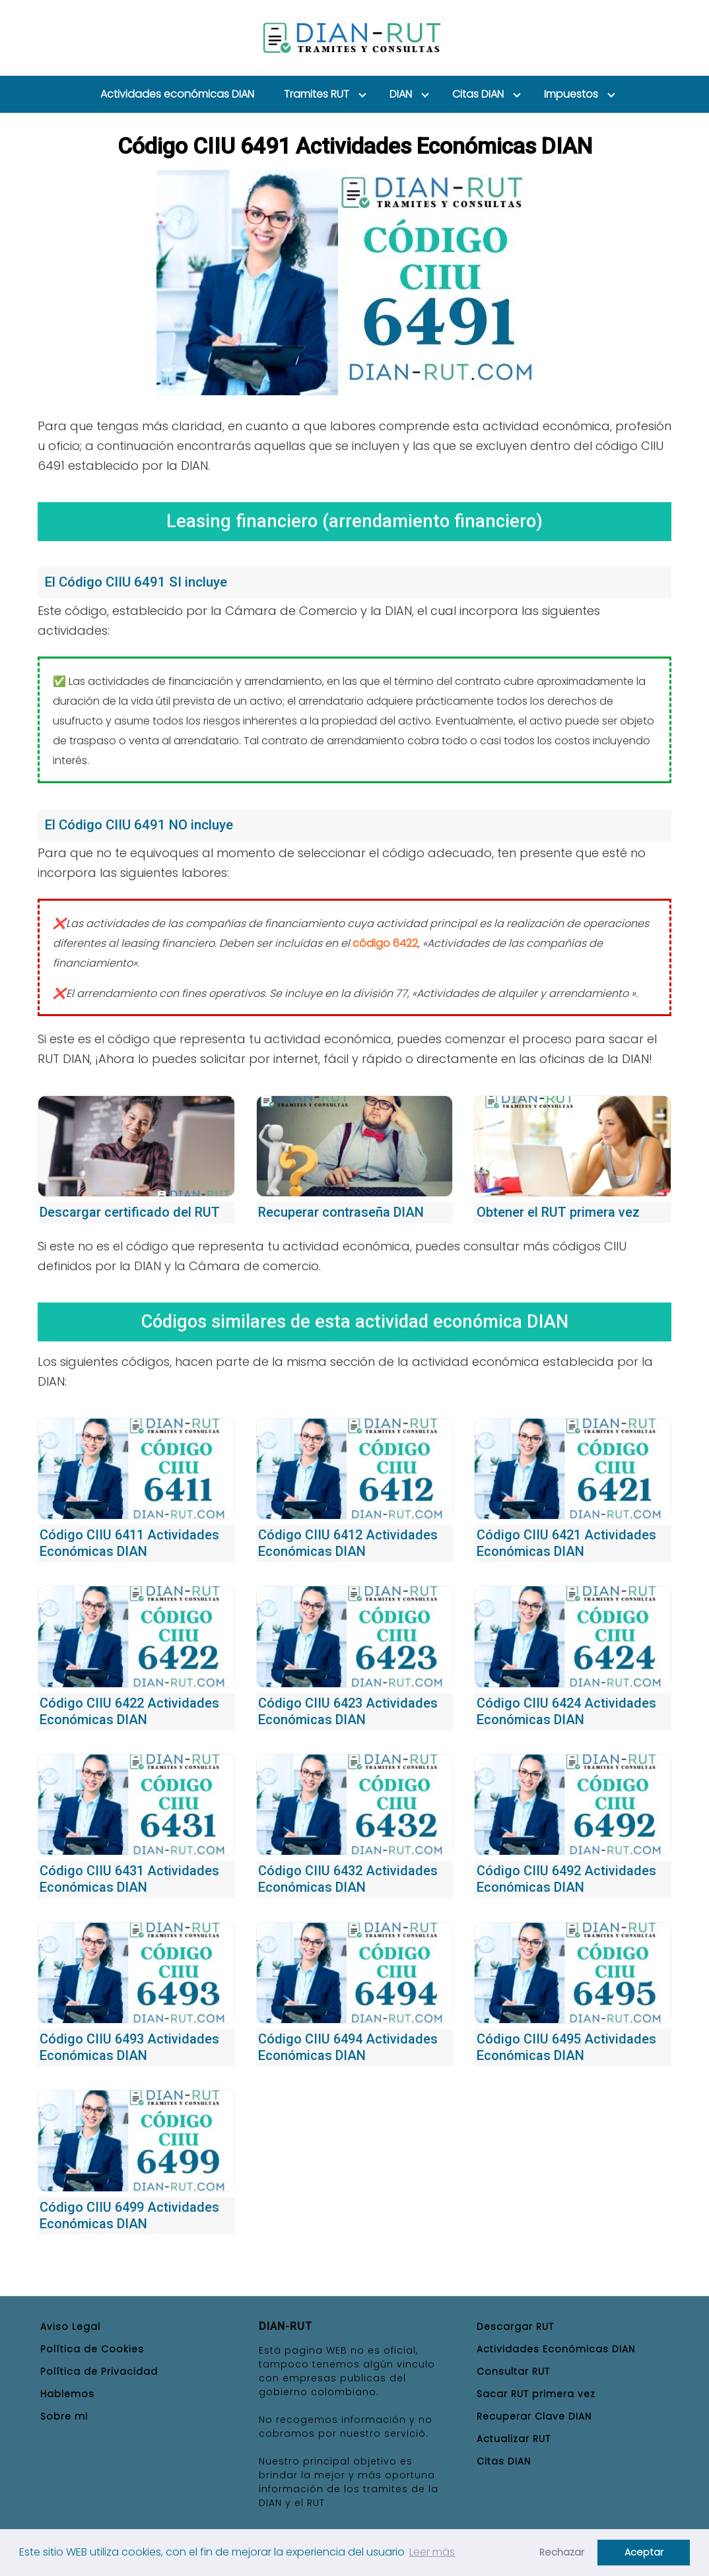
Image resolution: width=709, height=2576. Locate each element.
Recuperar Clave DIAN (534, 2416)
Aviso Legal (70, 2326)
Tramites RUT (316, 94)
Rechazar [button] (561, 2552)
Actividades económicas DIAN (177, 94)
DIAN (400, 94)
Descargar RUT (515, 2326)
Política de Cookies (92, 2349)
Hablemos (67, 2393)
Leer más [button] (432, 2552)
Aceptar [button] (644, 2552)
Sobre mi (64, 2416)
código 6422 (385, 943)
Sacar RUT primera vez (536, 2393)
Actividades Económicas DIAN (556, 2349)
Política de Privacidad (99, 2371)
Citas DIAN (478, 94)
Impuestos (571, 94)
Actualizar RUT (514, 2438)
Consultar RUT (513, 2371)
